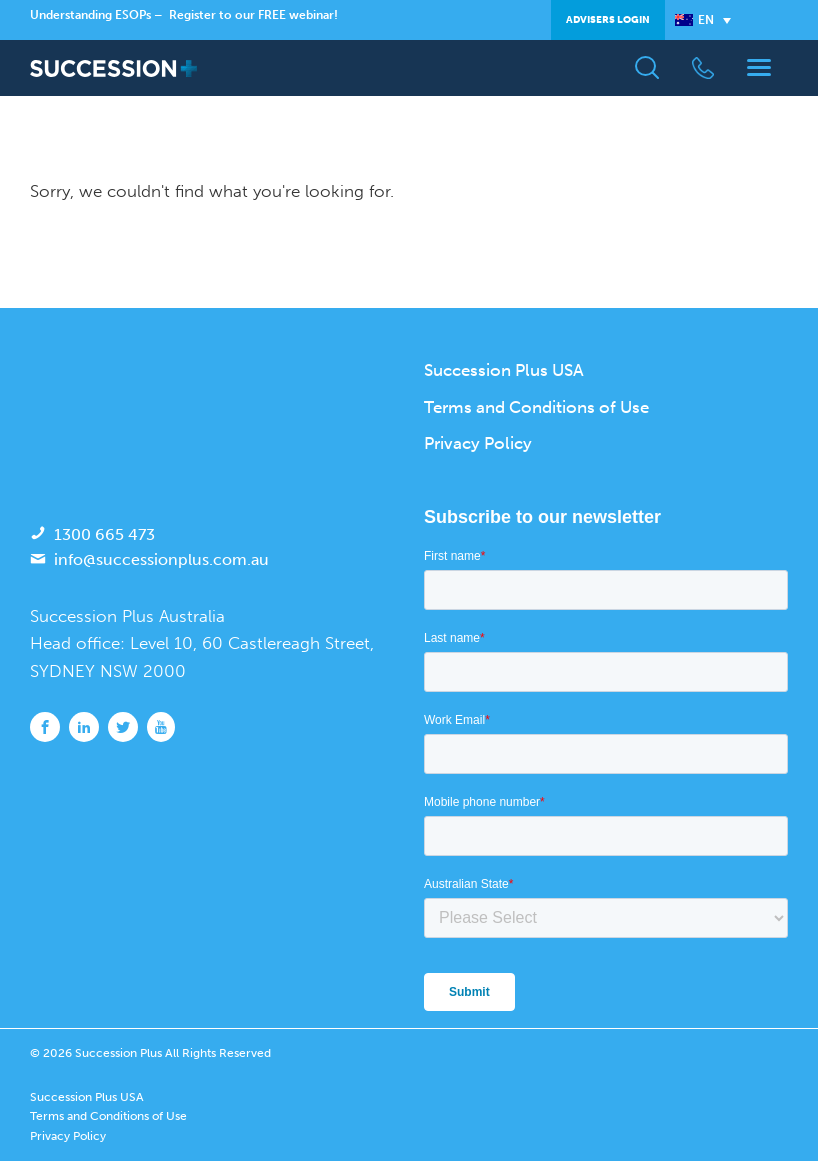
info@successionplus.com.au (161, 559)
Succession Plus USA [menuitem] (504, 370)
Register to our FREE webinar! (253, 15)
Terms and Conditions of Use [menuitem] (536, 407)
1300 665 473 (104, 534)
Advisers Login (608, 20)
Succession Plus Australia (127, 616)
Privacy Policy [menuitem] (478, 443)
